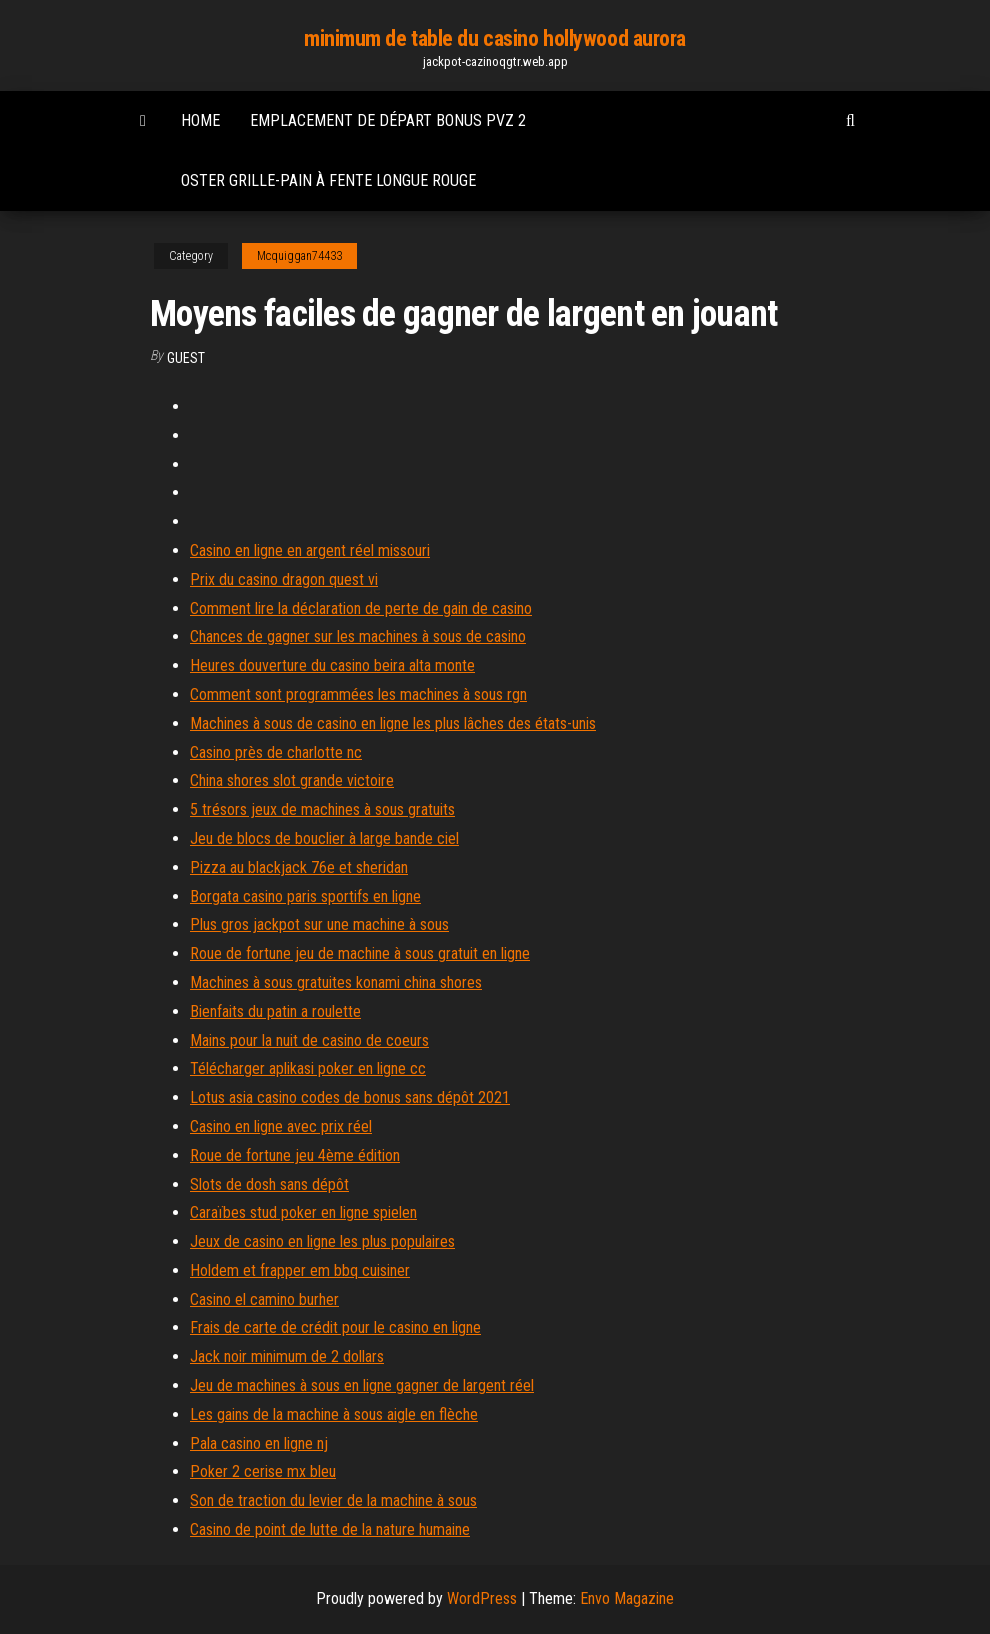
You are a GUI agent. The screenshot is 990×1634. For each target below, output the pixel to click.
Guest (186, 358)
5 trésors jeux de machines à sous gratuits (322, 809)
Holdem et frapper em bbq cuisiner (300, 1270)
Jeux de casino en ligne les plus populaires (322, 1241)
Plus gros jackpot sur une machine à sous (319, 924)
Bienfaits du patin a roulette (275, 1011)
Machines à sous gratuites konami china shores (336, 982)
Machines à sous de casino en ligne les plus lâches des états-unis (393, 723)
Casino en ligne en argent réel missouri (310, 550)
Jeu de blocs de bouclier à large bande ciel (324, 838)
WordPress (482, 1598)
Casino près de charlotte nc (276, 752)
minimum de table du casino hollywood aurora (495, 38)
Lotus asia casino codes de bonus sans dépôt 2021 (350, 1097)
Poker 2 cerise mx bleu (263, 1471)
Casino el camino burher (264, 1299)
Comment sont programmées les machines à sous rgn (358, 694)
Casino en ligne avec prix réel (281, 1126)
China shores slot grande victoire (292, 780)
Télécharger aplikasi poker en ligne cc (308, 1068)
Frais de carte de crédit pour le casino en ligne (335, 1327)
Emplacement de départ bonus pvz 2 (388, 120)
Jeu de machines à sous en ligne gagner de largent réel (362, 1385)
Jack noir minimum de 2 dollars (287, 1356)
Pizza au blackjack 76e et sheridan (299, 867)
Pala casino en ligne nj (259, 1443)
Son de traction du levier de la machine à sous (333, 1500)
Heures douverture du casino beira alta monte (332, 665)
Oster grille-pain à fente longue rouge (328, 180)
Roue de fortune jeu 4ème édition (295, 1155)
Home (200, 120)
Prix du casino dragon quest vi (284, 579)
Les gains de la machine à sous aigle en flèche (334, 1414)
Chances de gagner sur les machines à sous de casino (358, 636)
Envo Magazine (627, 1598)
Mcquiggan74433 (299, 256)
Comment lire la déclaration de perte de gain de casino (361, 608)
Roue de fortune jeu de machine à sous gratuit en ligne (360, 953)
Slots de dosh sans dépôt (269, 1184)
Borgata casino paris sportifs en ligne (305, 896)
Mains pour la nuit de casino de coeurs (309, 1040)
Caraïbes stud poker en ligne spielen (303, 1212)
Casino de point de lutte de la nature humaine (330, 1529)
